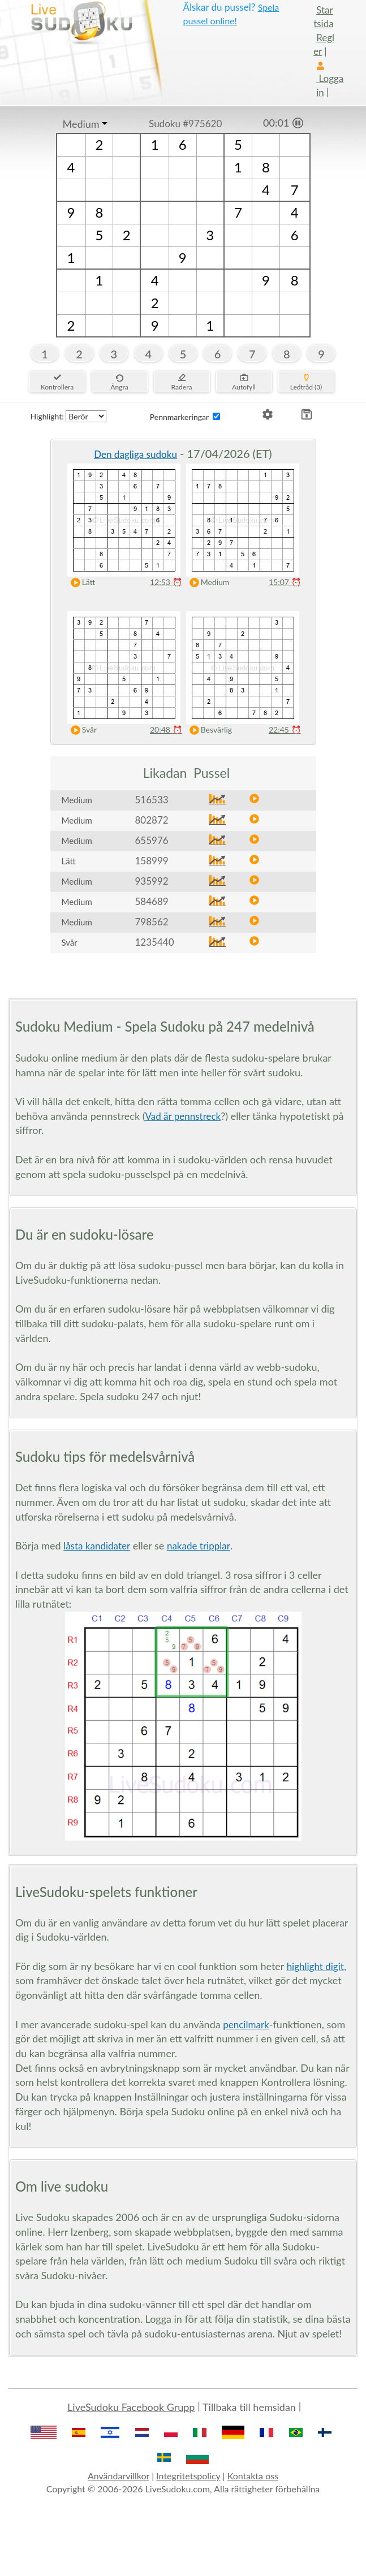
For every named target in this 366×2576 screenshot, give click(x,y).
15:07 (285, 582)
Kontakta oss (252, 2475)
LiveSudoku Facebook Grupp (131, 2407)
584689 (152, 901)
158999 (152, 861)
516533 (152, 800)
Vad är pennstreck (183, 1116)
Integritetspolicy (188, 2475)
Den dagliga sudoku (135, 454)
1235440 (154, 942)
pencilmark (246, 2025)
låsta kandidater (96, 1546)
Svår (81, 730)
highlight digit (315, 1966)
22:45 (285, 729)
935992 (152, 881)
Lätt (81, 582)
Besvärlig (208, 730)
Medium (81, 124)
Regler (323, 44)
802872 (152, 820)
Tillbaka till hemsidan (249, 2407)
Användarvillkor (118, 2475)
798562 (152, 922)
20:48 (166, 729)
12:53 (166, 582)
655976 (152, 840)
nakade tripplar (198, 1546)
